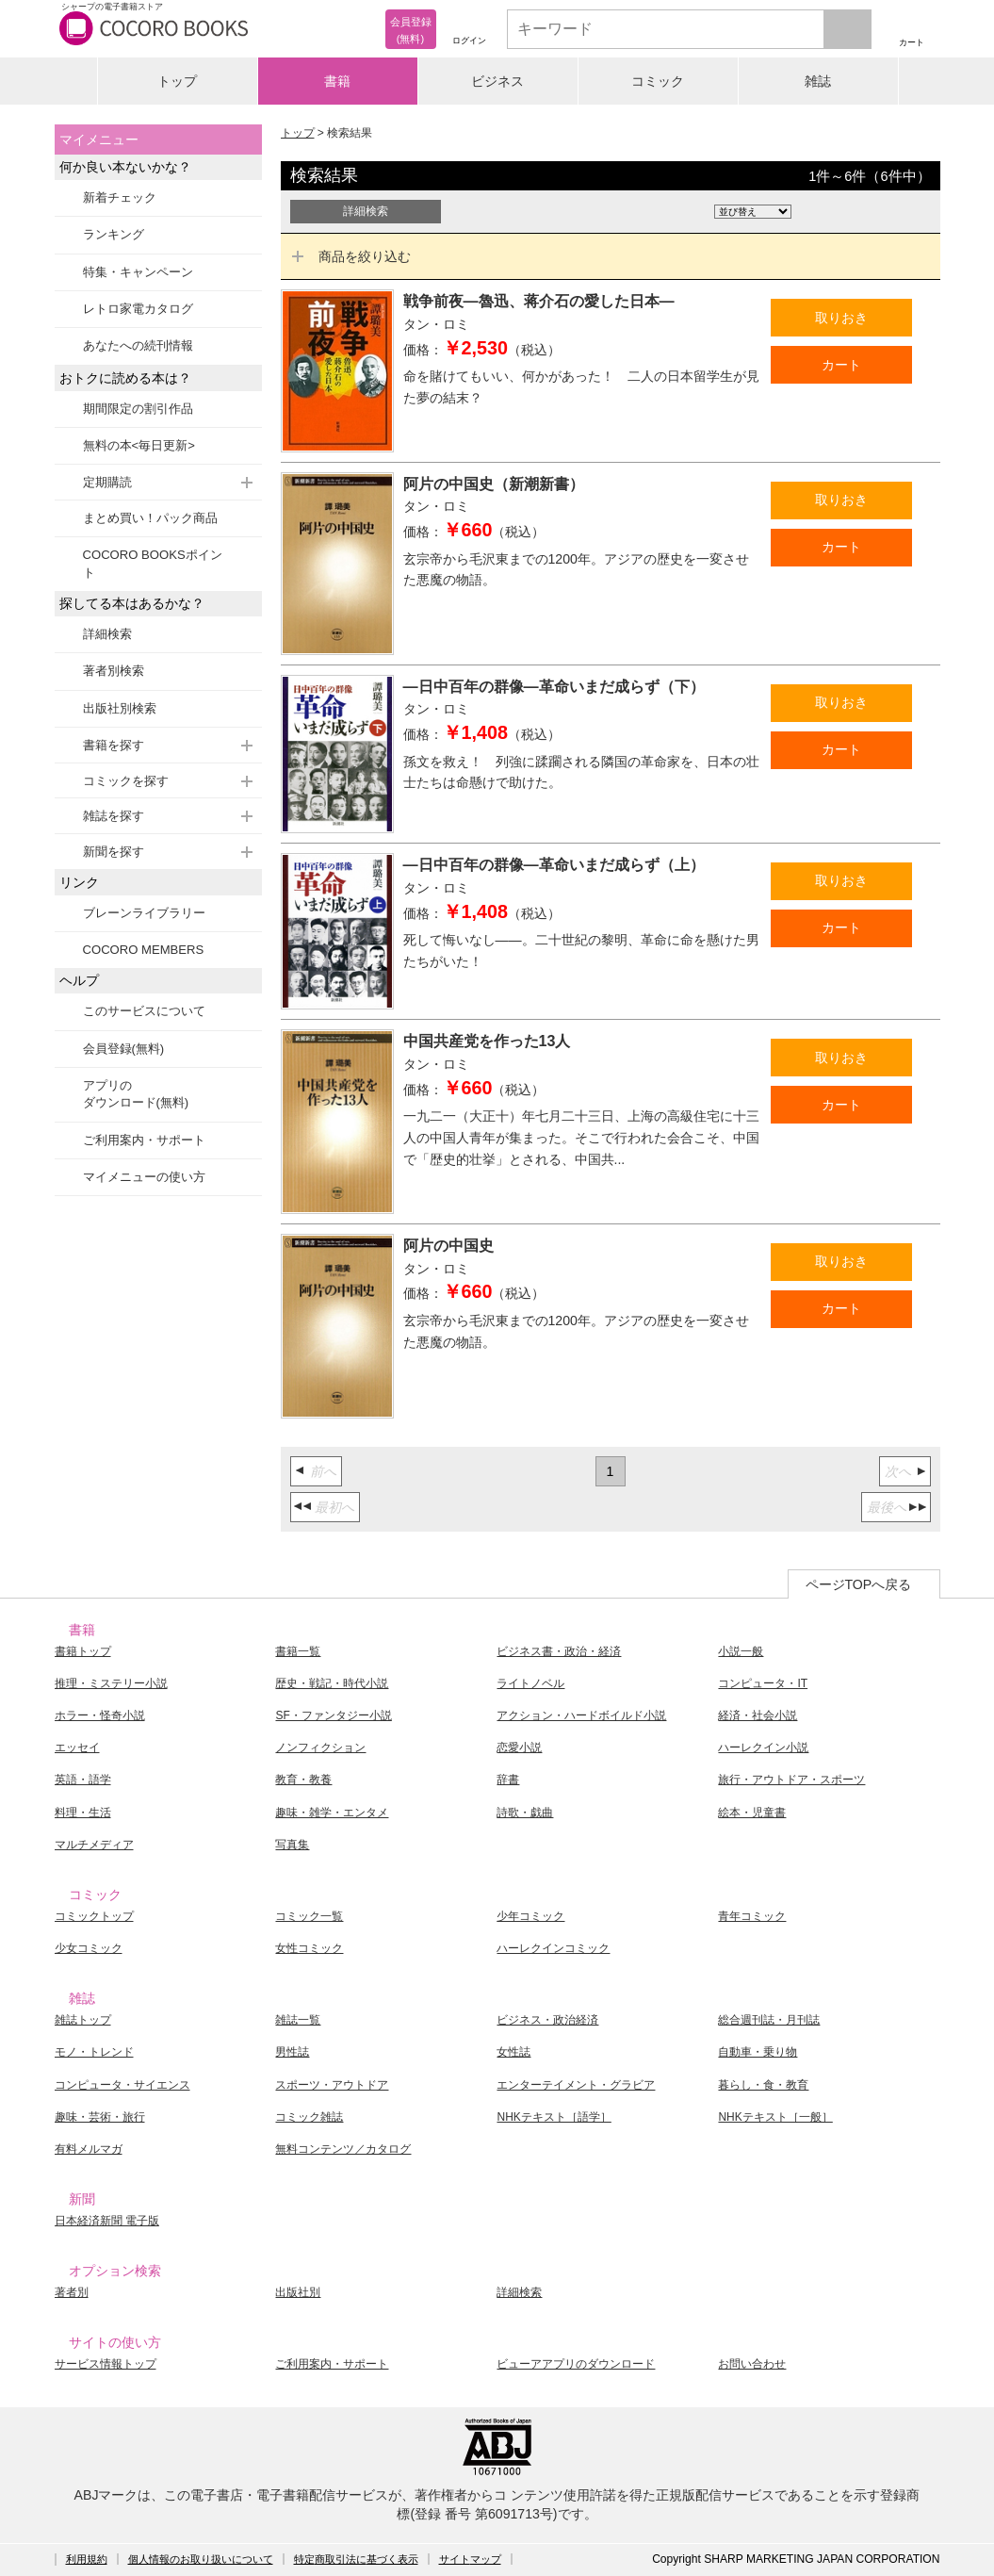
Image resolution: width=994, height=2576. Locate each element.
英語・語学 (83, 1779)
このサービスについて (144, 1011)
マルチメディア (94, 1844)
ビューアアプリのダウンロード (576, 2364)
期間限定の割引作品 (138, 409)
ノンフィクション (320, 1747)
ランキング (113, 234)
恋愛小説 (519, 1747)
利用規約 (86, 2559)
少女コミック (88, 1948)
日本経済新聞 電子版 (107, 2220)
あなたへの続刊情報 (138, 345)
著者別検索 (113, 671)
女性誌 (513, 2052)
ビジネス (497, 81)
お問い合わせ (752, 2364)
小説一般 (740, 1651)
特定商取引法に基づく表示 (356, 2559)
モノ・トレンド (94, 2052)
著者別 (72, 2292)
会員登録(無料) (124, 1049)
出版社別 (297, 2292)
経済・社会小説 (757, 1715)
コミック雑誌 (309, 2117)
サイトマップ (470, 2559)
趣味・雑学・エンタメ (331, 1812)
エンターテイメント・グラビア (576, 2085)
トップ (177, 81)
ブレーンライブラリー (144, 913)
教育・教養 (303, 1779)
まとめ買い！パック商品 (150, 518)
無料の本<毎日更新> (139, 445)
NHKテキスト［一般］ (775, 2117)
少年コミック (530, 1916)
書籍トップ (83, 1651)
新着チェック (119, 197)
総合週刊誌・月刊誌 (769, 2019)
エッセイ (77, 1747)
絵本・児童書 (752, 1812)
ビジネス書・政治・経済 (559, 1651)
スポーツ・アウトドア (331, 2085)
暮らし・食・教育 (763, 2085)
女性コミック (309, 1948)
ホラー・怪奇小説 (100, 1715)
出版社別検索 (119, 708)
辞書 (508, 1779)
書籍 (337, 81)
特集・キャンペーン (138, 272)
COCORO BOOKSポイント (152, 563)
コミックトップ (94, 1916)
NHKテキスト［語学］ (554, 2117)
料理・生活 (83, 1812)
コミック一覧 (309, 1916)
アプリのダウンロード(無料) (136, 1093)
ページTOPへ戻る (859, 1584)
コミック (657, 81)
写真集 (292, 1844)
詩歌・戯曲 (525, 1812)
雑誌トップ (83, 2019)
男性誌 (292, 2052)
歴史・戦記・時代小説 (331, 1683)
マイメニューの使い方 (144, 1177)
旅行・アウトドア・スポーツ (791, 1779)
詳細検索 (107, 634)
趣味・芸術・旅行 (100, 2117)
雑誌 (818, 81)
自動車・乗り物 (757, 2052)
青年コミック (752, 1916)
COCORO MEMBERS (143, 950)
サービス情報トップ (105, 2364)
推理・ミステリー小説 (111, 1683)
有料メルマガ (88, 2149)
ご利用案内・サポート (144, 1140)
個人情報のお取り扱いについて (200, 2559)
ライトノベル (530, 1683)
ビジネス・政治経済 (547, 2019)
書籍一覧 (297, 1651)
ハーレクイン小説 (763, 1747)
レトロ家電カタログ (138, 309)
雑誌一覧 (297, 2019)
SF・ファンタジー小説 (333, 1715)
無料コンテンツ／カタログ (343, 2149)
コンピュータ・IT (762, 1683)
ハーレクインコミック (553, 1948)
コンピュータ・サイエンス (122, 2085)
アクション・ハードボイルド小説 (581, 1715)
